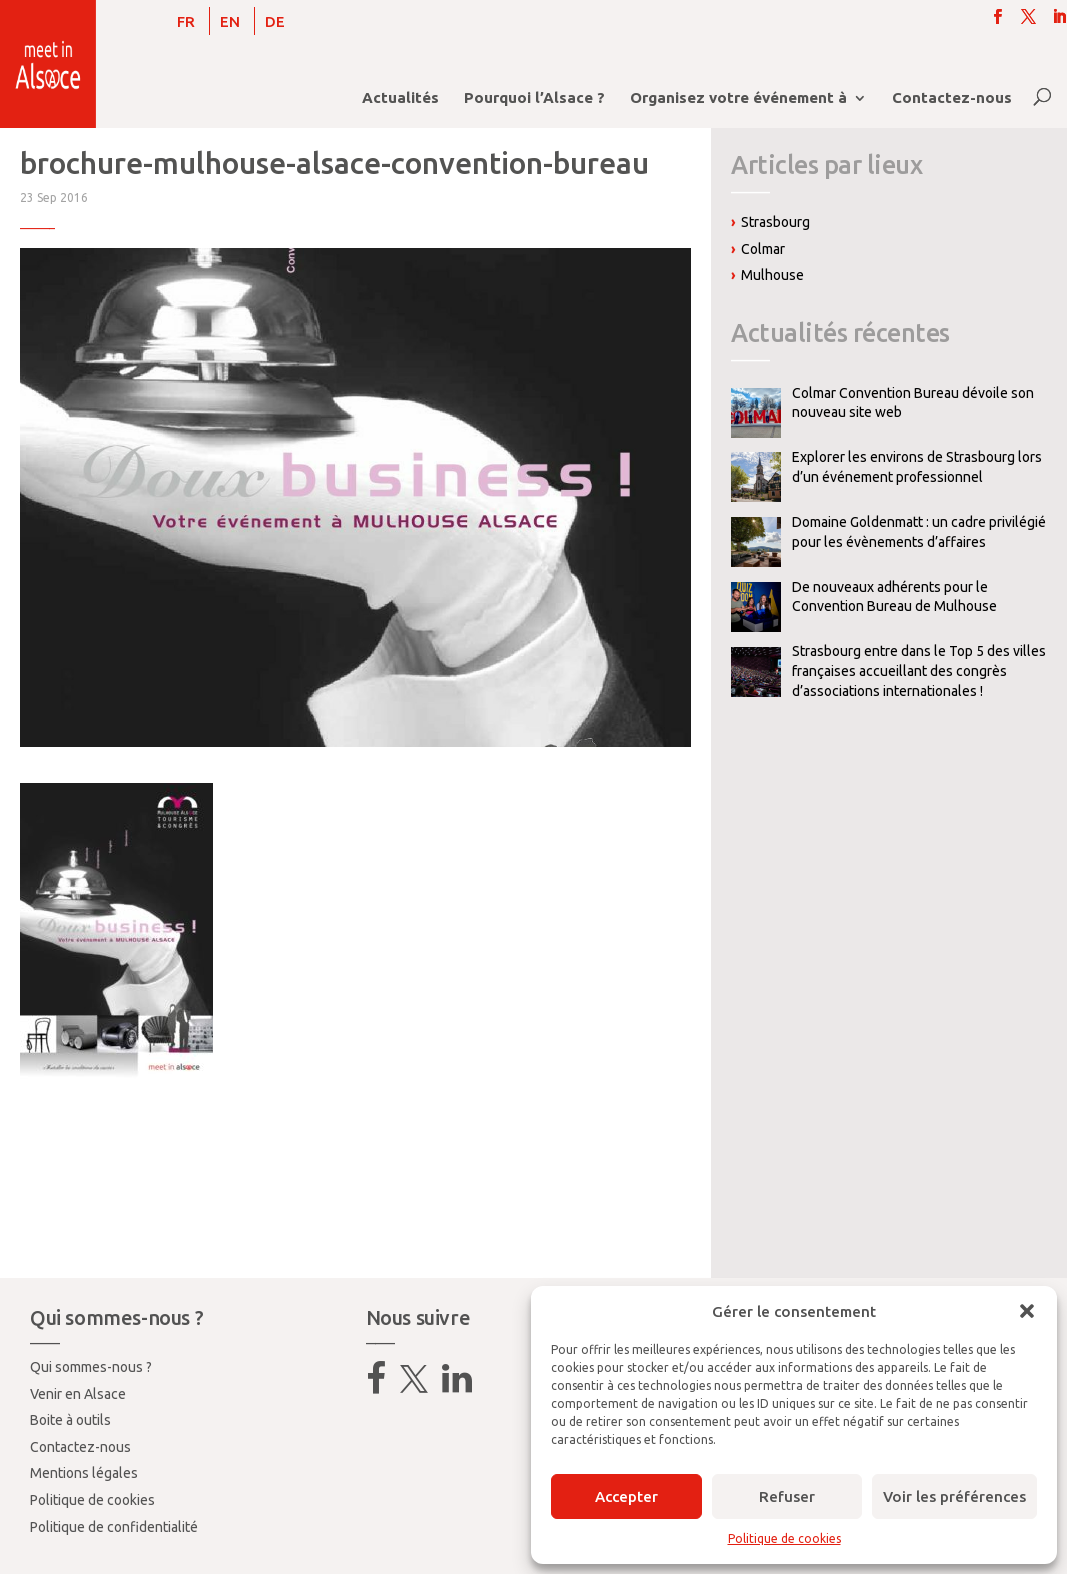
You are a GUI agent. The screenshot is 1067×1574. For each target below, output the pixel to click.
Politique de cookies (784, 1538)
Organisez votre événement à (738, 98)
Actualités (400, 98)
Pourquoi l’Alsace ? (534, 98)
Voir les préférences (954, 1496)
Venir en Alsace (78, 1394)
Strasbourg (775, 222)
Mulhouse (772, 275)
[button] (1027, 1311)
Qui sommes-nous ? (91, 1367)
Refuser (787, 1496)
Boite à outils (70, 1420)
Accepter (626, 1496)
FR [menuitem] (186, 21)
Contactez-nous (952, 98)
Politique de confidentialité (114, 1527)
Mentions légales (84, 1473)
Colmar (763, 249)
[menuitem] (186, 21)
